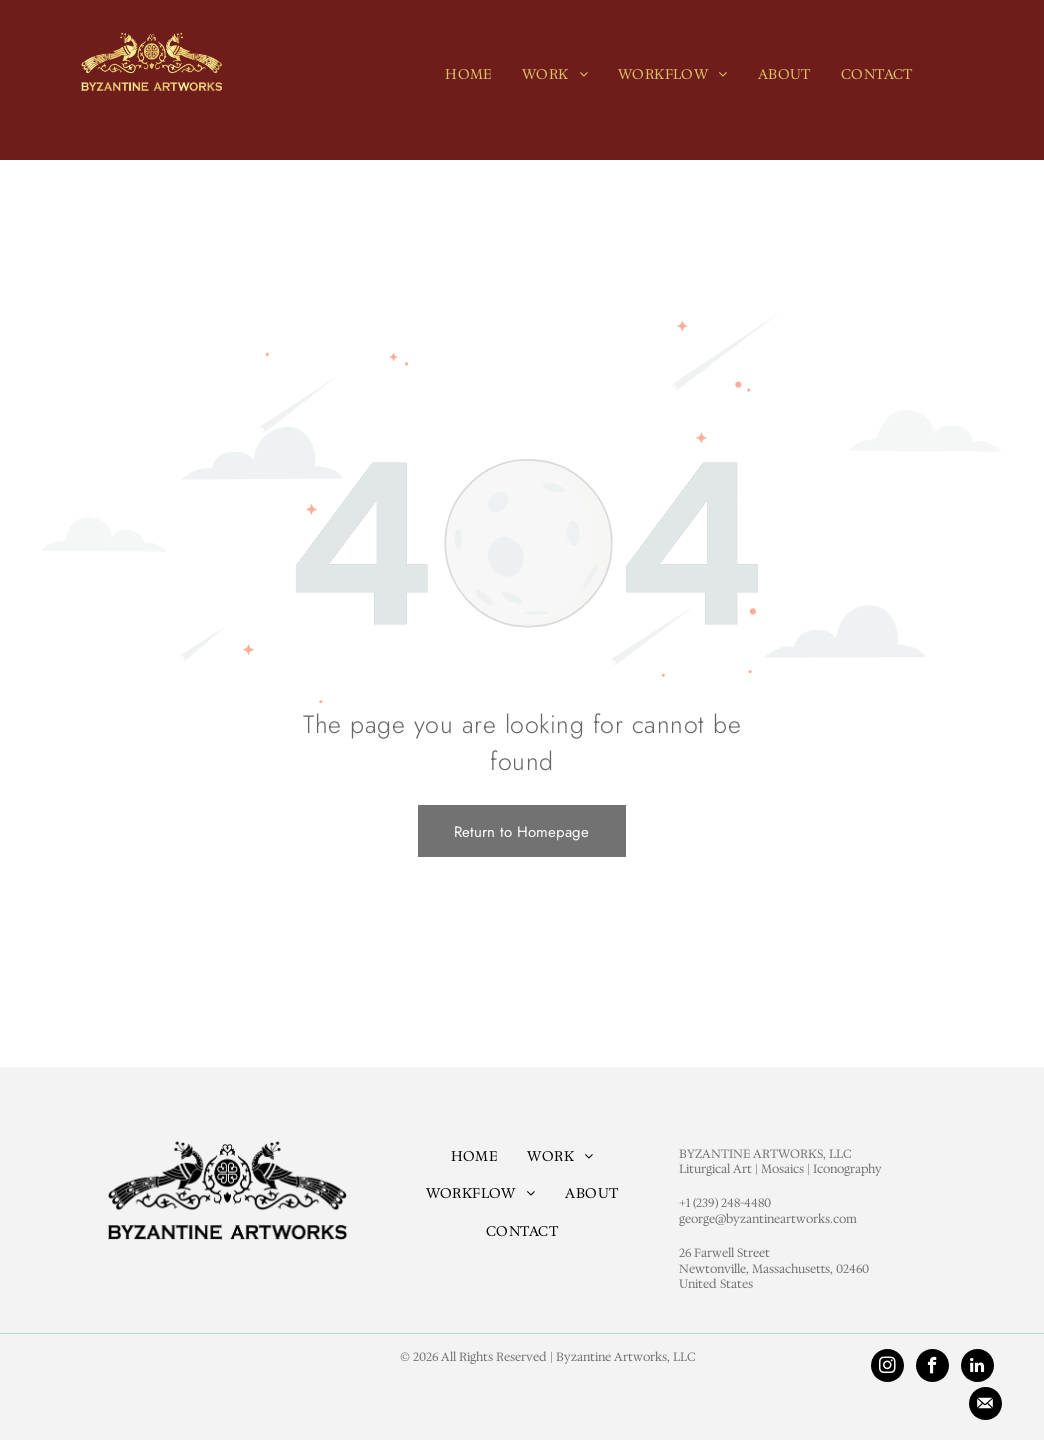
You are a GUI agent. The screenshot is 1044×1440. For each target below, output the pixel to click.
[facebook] (932, 1368)
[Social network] (985, 1406)
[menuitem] (468, 74)
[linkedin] (977, 1368)
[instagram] (887, 1368)
